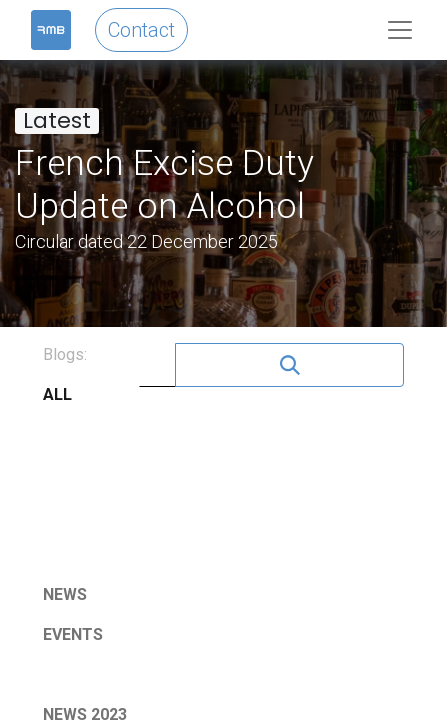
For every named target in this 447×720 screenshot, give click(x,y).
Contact (141, 30)
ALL (57, 394)
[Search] (289, 365)
